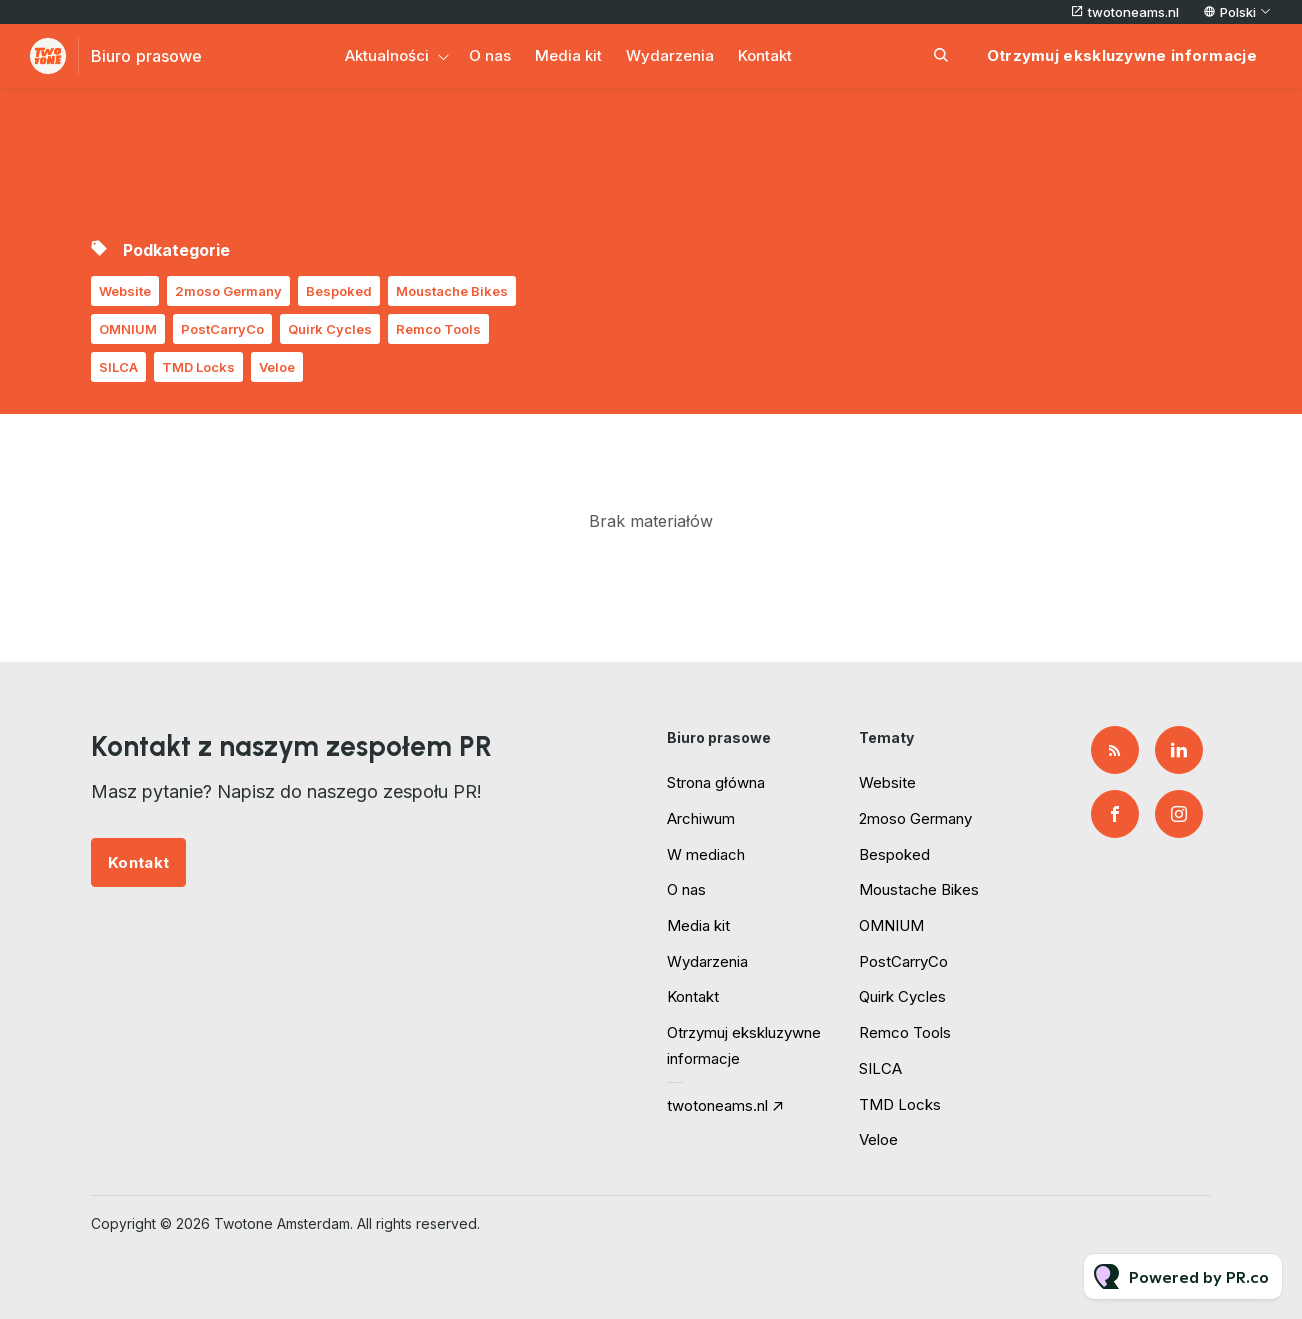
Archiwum (701, 818)
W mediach (706, 854)
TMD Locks (198, 367)
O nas (490, 55)
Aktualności (387, 55)
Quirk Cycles (330, 329)
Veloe (277, 367)
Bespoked (339, 291)
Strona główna (716, 782)
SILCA (118, 367)
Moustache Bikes (452, 291)
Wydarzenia (670, 55)
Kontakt (765, 55)
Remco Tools (438, 329)
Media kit (568, 55)
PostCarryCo (222, 329)
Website (125, 291)
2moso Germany (228, 291)
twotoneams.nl (1133, 12)
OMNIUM (128, 329)
